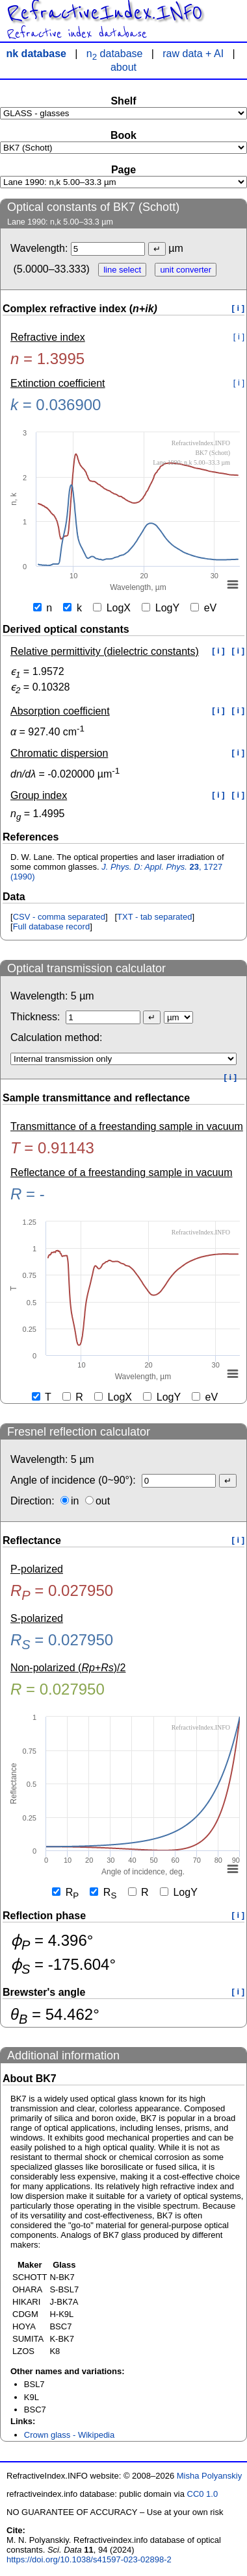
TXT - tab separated (154, 917)
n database (114, 53)
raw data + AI (193, 53)
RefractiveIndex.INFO (104, 13)
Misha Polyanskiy (209, 2476)
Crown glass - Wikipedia (69, 2435)
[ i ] (238, 308)
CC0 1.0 (202, 2494)
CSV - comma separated (59, 917)
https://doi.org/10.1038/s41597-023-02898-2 (89, 2559)
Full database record (51, 926)
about (123, 67)
